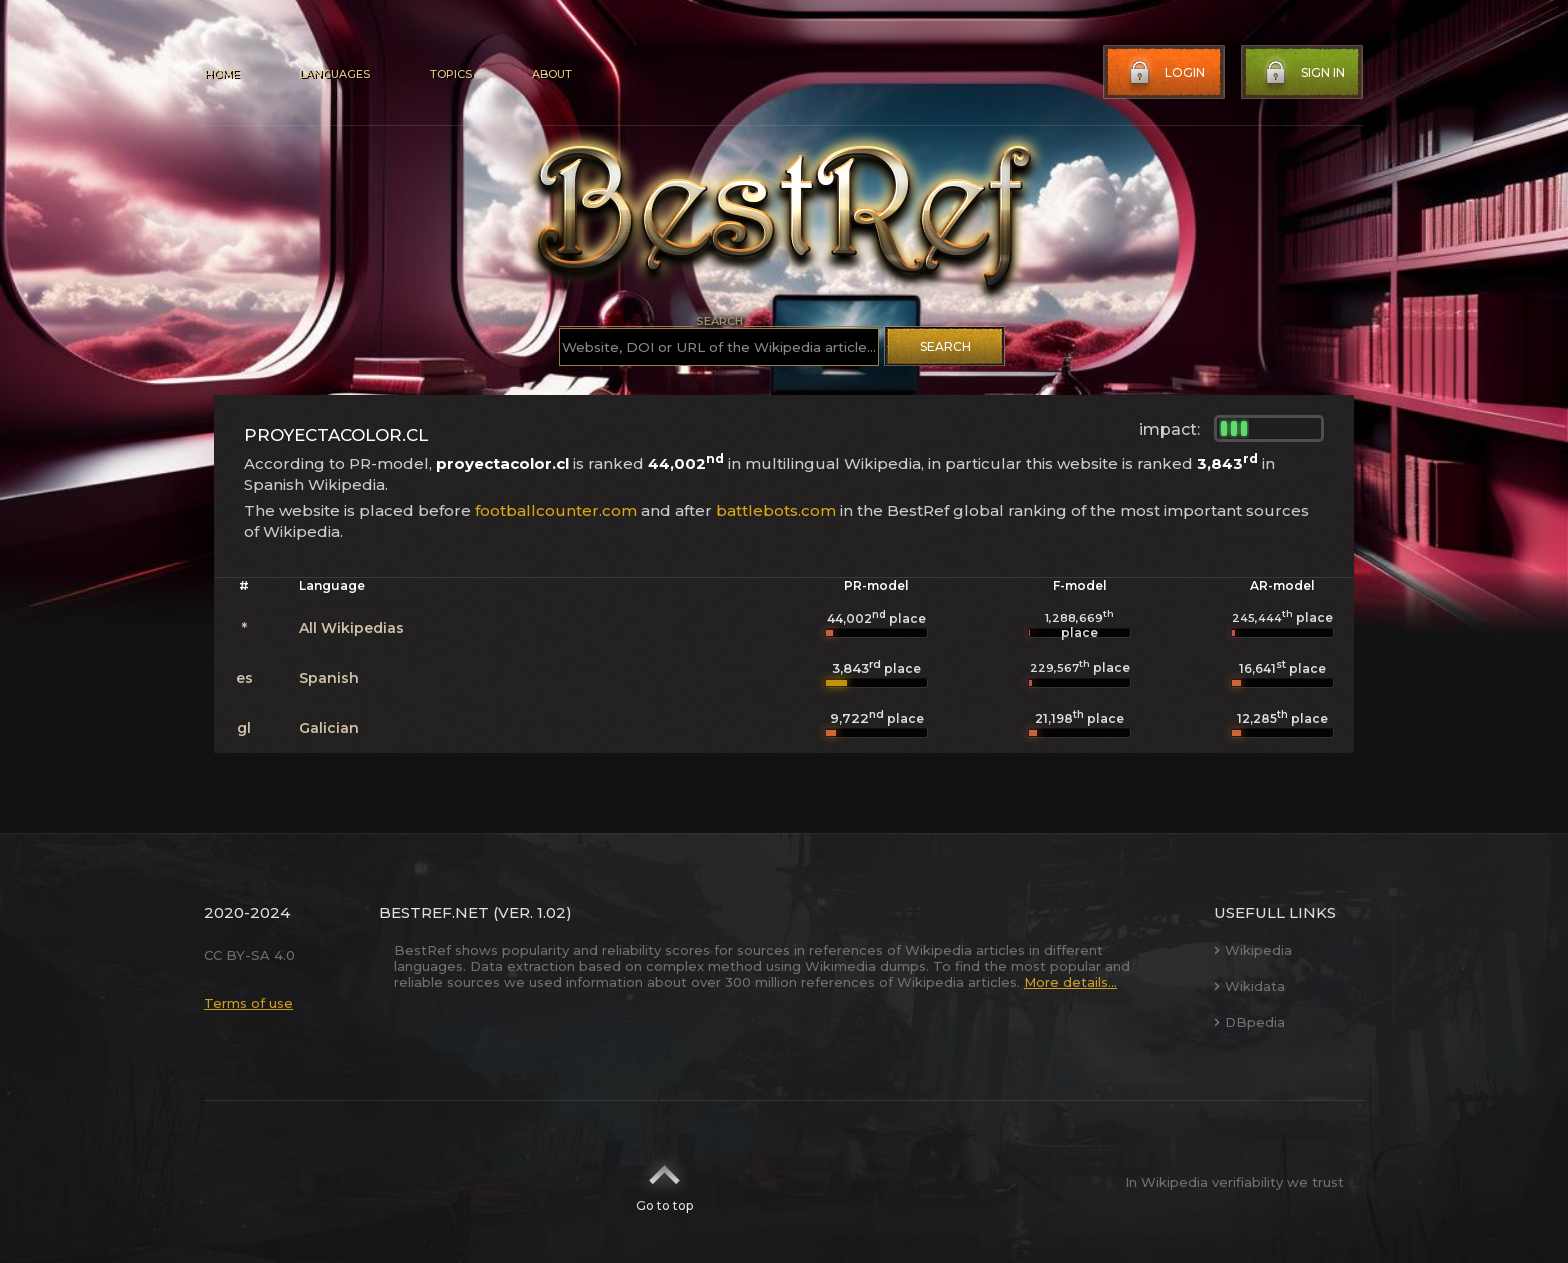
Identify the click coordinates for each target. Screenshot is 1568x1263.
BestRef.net (434, 912)
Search (945, 346)
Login (1165, 73)
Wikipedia (1253, 950)
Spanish (329, 678)
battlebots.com (776, 510)
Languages (334, 74)
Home (221, 74)
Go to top (664, 1182)
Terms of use (248, 1003)
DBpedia (1249, 1022)
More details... (1070, 982)
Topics (451, 74)
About (552, 74)
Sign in (1303, 73)
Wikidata (1249, 986)
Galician (329, 728)
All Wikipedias (351, 628)
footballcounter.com (556, 510)
